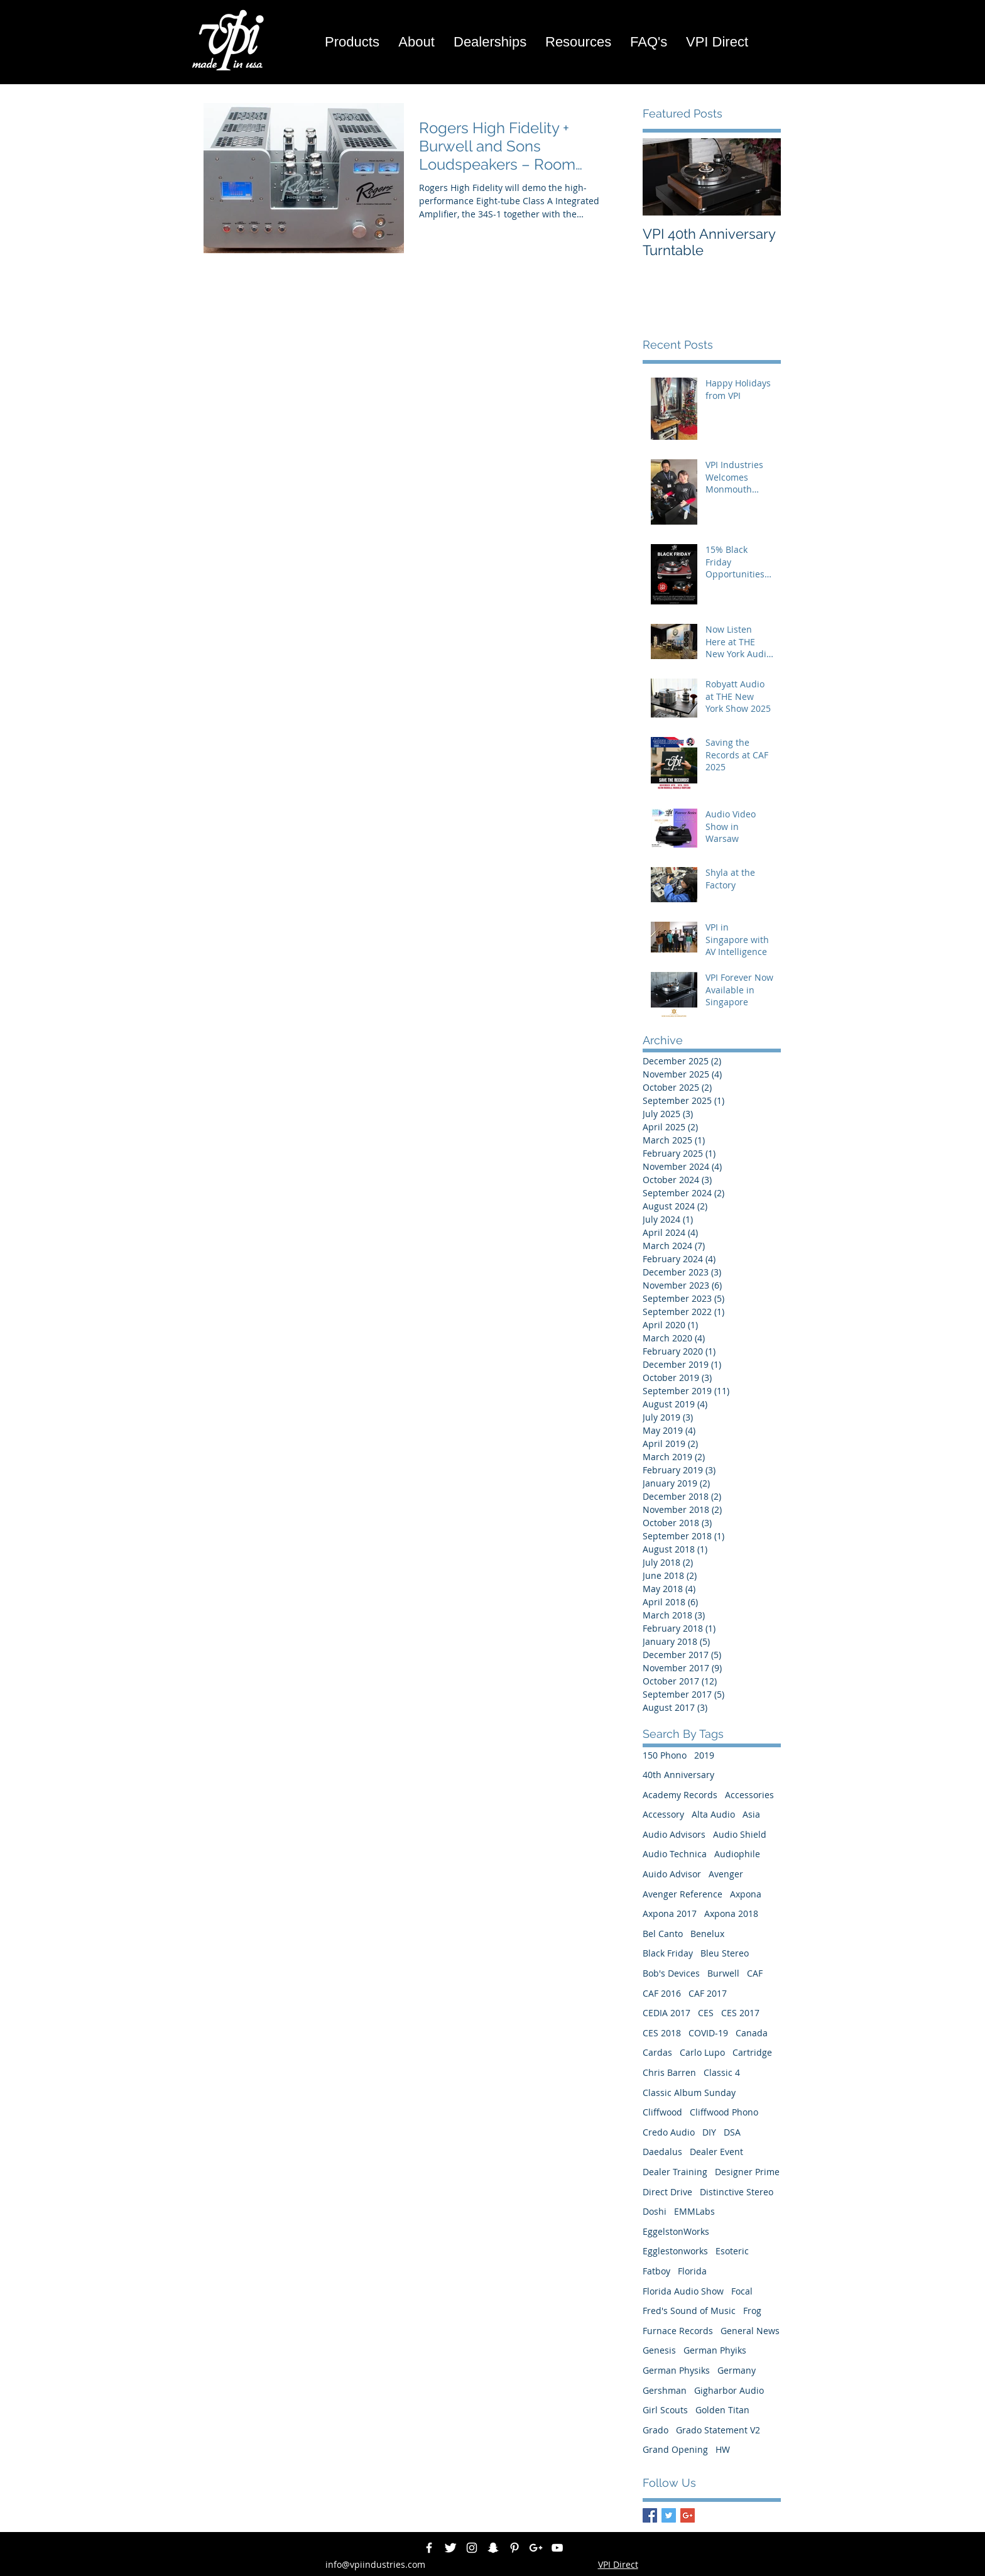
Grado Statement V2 (718, 2430)
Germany (736, 2370)
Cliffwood (662, 2112)
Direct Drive (667, 2192)
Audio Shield (739, 1834)
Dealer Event (716, 2152)
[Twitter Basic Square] (668, 2515)
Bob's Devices (671, 1973)
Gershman (665, 2390)
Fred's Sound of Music (689, 2311)
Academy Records (680, 1795)
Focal (742, 2291)
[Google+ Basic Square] (687, 2515)
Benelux (707, 1934)
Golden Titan (722, 2410)
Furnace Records (678, 2331)
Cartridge (752, 2052)
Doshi (655, 2211)
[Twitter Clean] (450, 2548)
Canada (752, 2033)
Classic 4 (722, 2072)
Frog (752, 2311)
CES (706, 2013)
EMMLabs (694, 2211)
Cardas (657, 2052)
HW (723, 2449)
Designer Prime (747, 2172)
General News (750, 2331)
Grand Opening (675, 2449)
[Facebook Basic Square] (650, 2515)
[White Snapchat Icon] (493, 2548)
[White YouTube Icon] (557, 2548)
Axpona (745, 1894)
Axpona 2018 (731, 1913)
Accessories (749, 1795)
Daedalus (662, 2152)
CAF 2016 (662, 1993)
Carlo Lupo (702, 2052)
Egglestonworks (675, 2251)
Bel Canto (663, 1934)
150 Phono (665, 1755)
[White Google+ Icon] (536, 2548)
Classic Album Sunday (689, 2092)
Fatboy (656, 2271)
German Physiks (676, 2370)
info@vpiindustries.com (375, 2564)
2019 (704, 1755)
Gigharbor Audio (729, 2390)
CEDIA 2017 (666, 2013)
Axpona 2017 (670, 1913)
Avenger (726, 1874)
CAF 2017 (707, 1993)
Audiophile (737, 1854)
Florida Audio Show (683, 2291)
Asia (751, 1814)
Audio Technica (675, 1854)
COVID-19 (708, 2033)
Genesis (659, 2350)
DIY (709, 2132)
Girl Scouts (665, 2410)
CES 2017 (740, 2013)
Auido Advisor (672, 1874)
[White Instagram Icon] (472, 2548)
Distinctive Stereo (736, 2192)
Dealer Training (675, 2172)
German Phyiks (714, 2350)
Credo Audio (669, 2132)
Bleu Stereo (724, 1953)
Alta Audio (713, 1814)
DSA (732, 2132)
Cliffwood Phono (724, 2112)
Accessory (663, 1814)
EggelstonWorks (676, 2231)
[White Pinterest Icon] (514, 2548)
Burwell (723, 1973)
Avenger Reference (682, 1894)
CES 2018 (662, 2033)
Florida (692, 2271)
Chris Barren (669, 2072)
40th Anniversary (678, 1775)
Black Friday (668, 1953)
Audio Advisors (674, 1834)
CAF (755, 1973)
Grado (655, 2430)
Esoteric (732, 2251)
